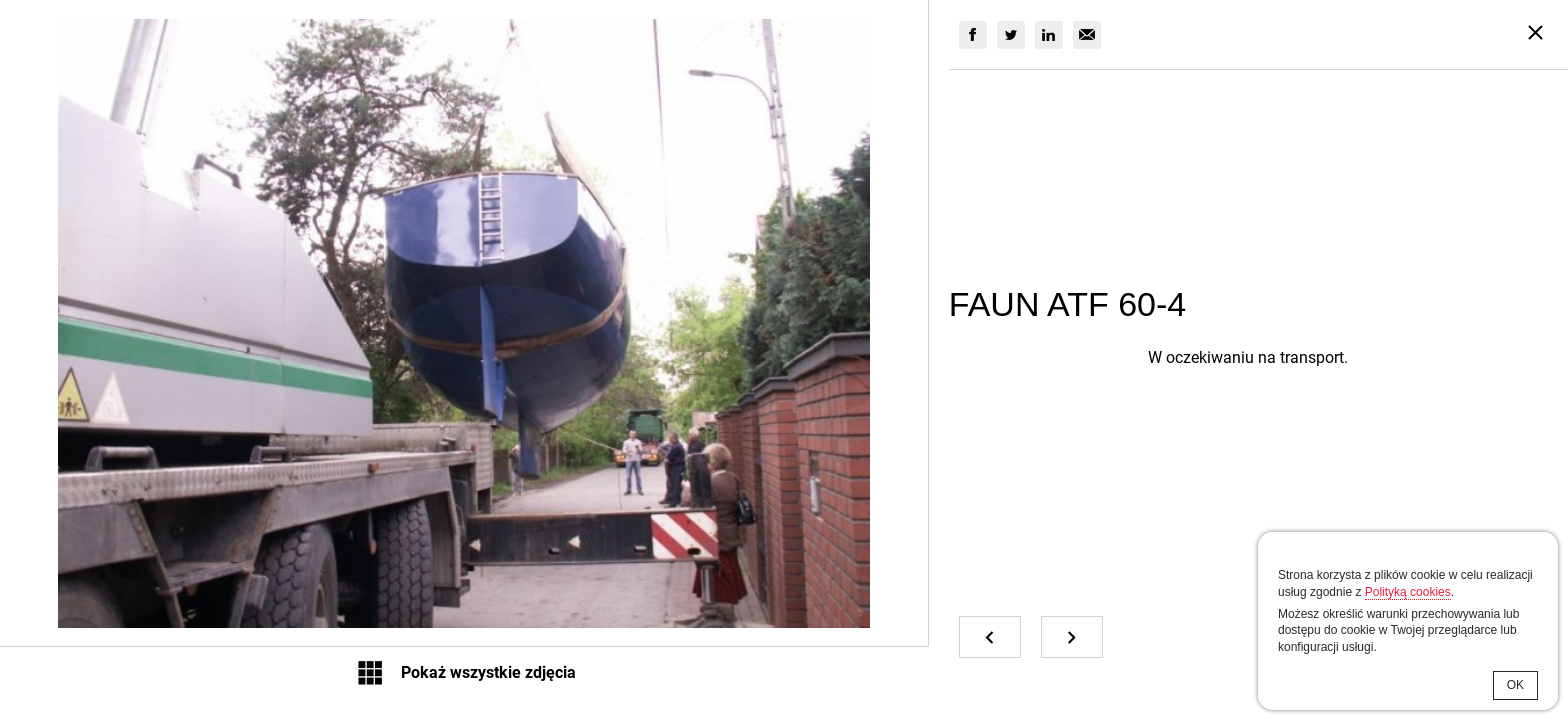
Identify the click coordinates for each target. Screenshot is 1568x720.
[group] (973, 35)
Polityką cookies (1408, 592)
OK (1515, 685)
